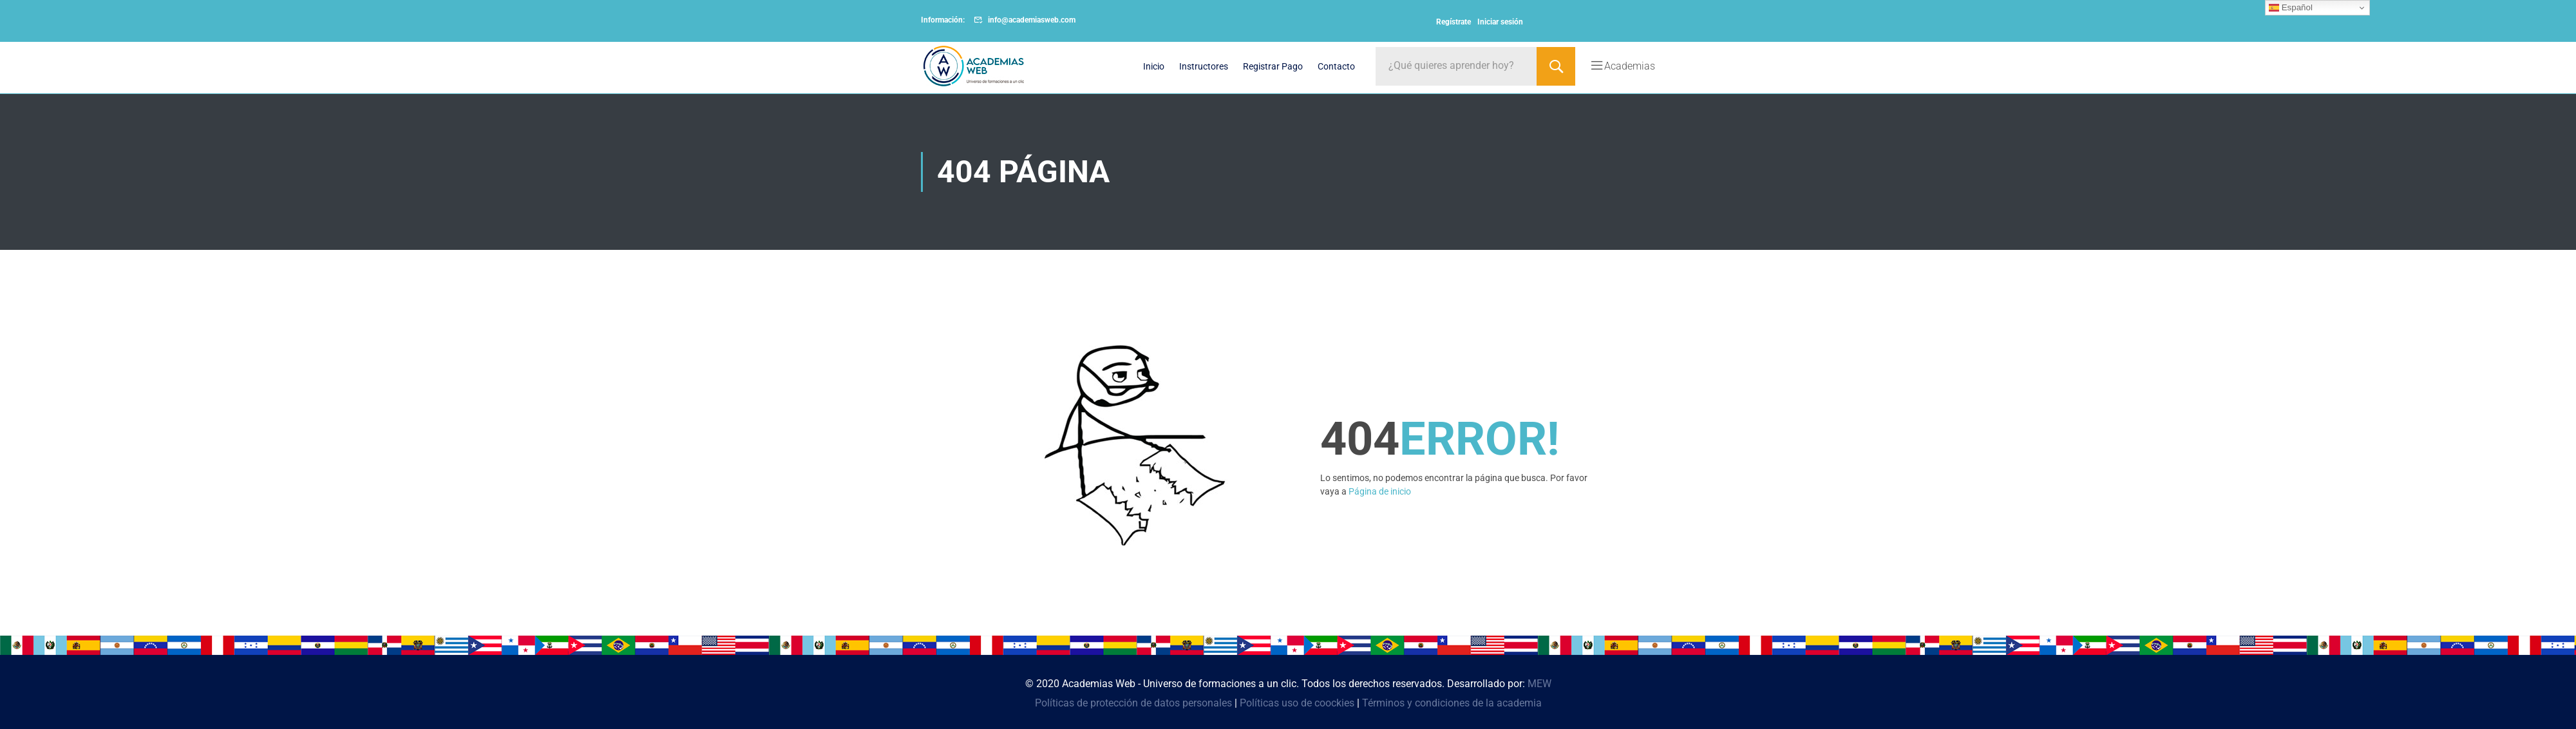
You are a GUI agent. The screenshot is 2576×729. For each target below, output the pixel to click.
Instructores (1203, 66)
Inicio (1153, 66)
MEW (1539, 683)
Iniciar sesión (1500, 21)
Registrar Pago (1273, 66)
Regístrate (1453, 21)
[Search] (1556, 66)
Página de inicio (1380, 491)
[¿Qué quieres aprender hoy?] (1456, 66)
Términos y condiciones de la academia (1452, 703)
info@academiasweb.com (1031, 19)
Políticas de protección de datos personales (1133, 703)
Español (2291, 8)
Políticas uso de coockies (1297, 703)
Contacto (1336, 66)
